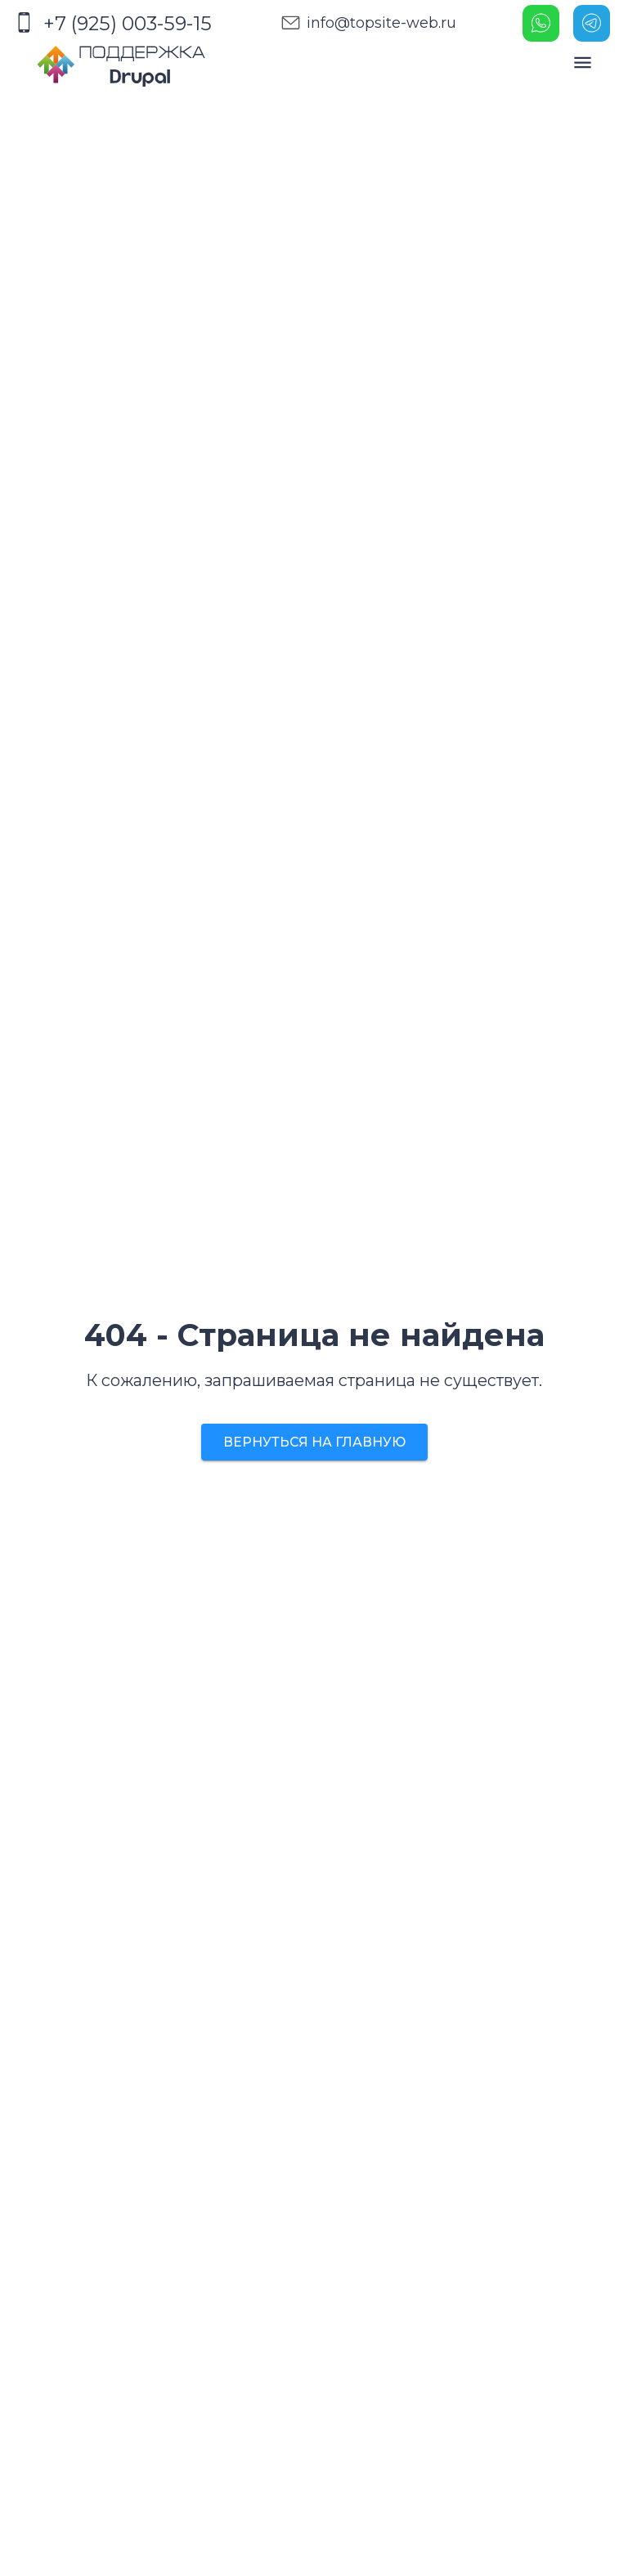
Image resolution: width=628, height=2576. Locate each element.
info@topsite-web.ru (365, 23)
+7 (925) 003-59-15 (113, 23)
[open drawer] (582, 62)
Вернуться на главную (314, 1442)
